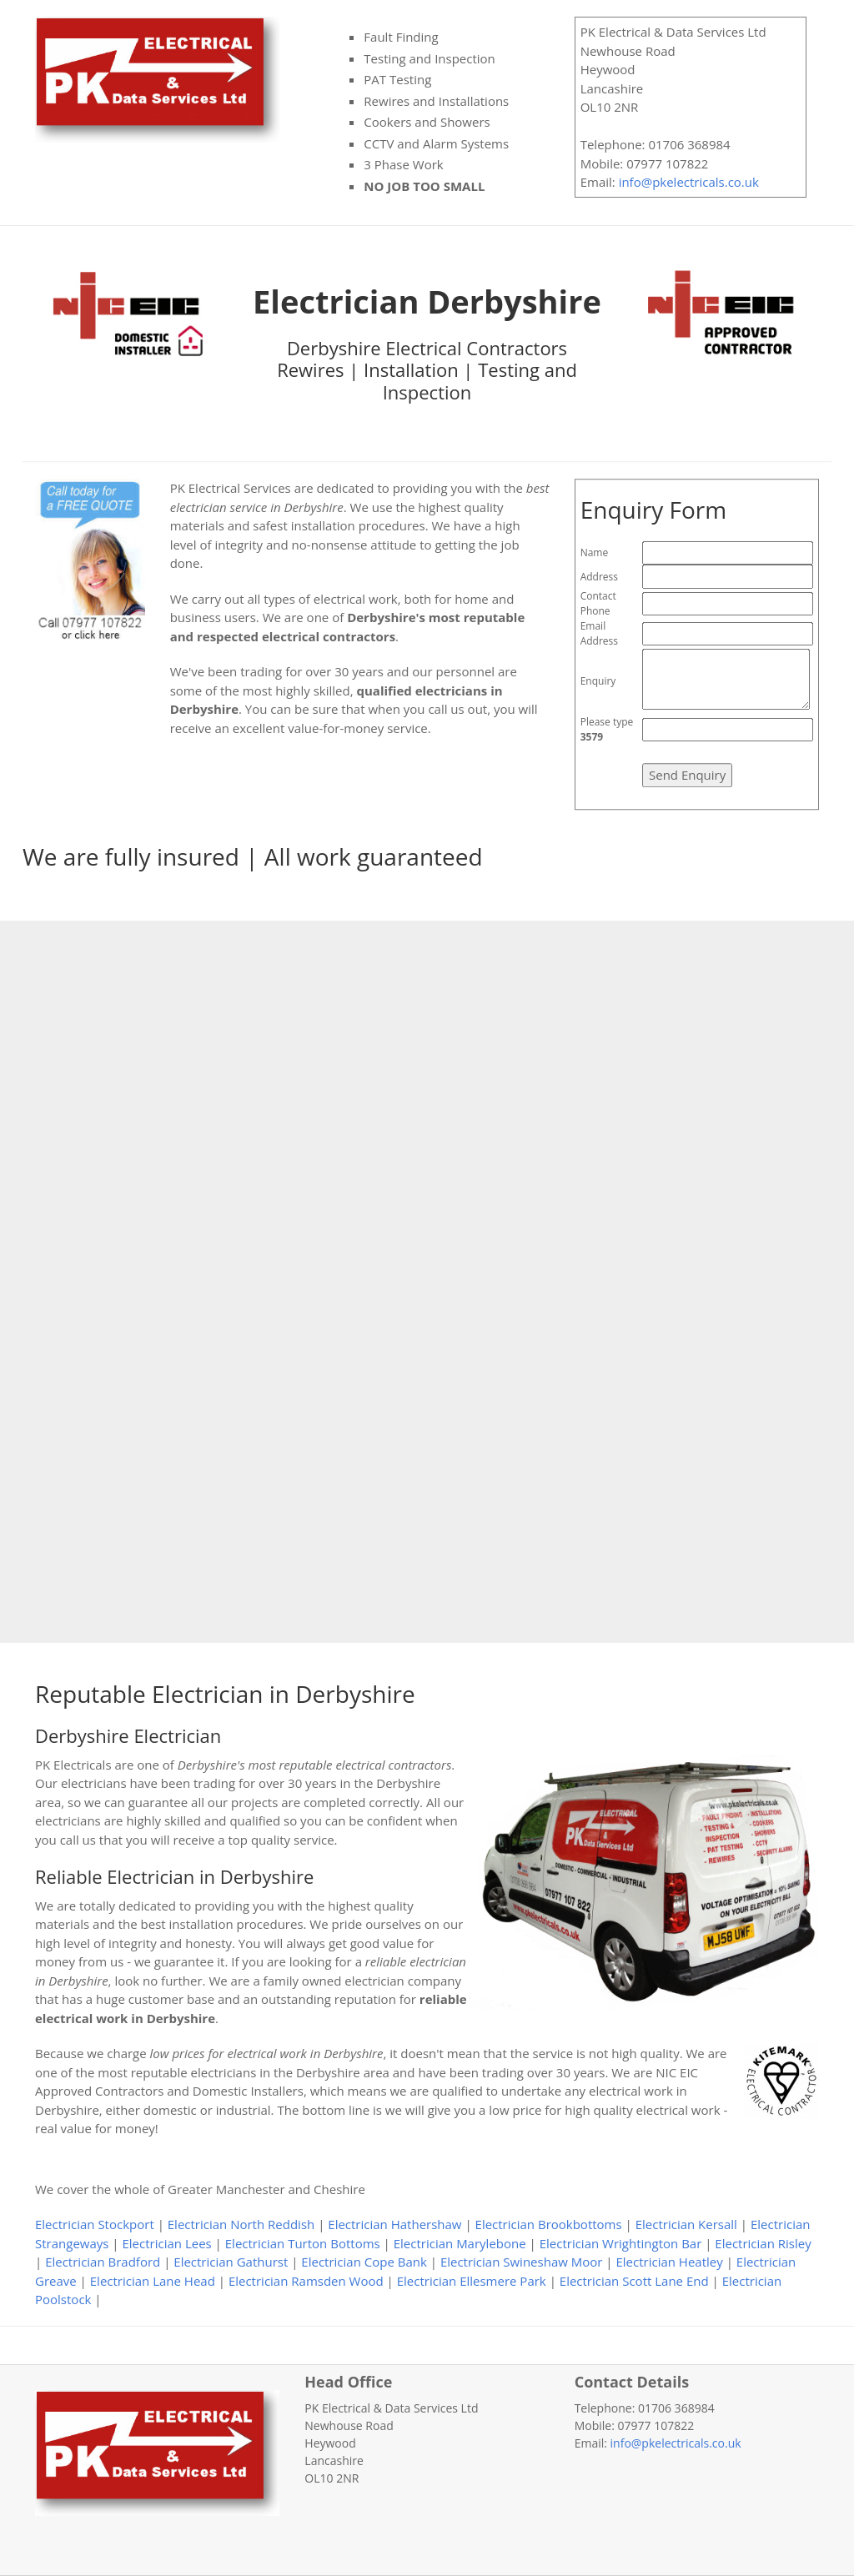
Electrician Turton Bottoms (302, 2243)
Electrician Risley (763, 2243)
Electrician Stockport (94, 2224)
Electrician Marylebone (460, 2243)
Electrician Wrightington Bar (621, 2243)
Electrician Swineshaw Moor (521, 2261)
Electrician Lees (166, 2243)
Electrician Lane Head (152, 2280)
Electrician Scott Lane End (634, 2280)
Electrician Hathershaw (394, 2224)
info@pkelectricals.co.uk (689, 181)
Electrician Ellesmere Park (471, 2280)
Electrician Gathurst (230, 2261)
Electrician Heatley (668, 2261)
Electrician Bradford (102, 2261)
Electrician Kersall (686, 2224)
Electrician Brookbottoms (548, 2224)
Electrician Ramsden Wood (306, 2280)
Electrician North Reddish (241, 2224)
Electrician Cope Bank (363, 2261)
